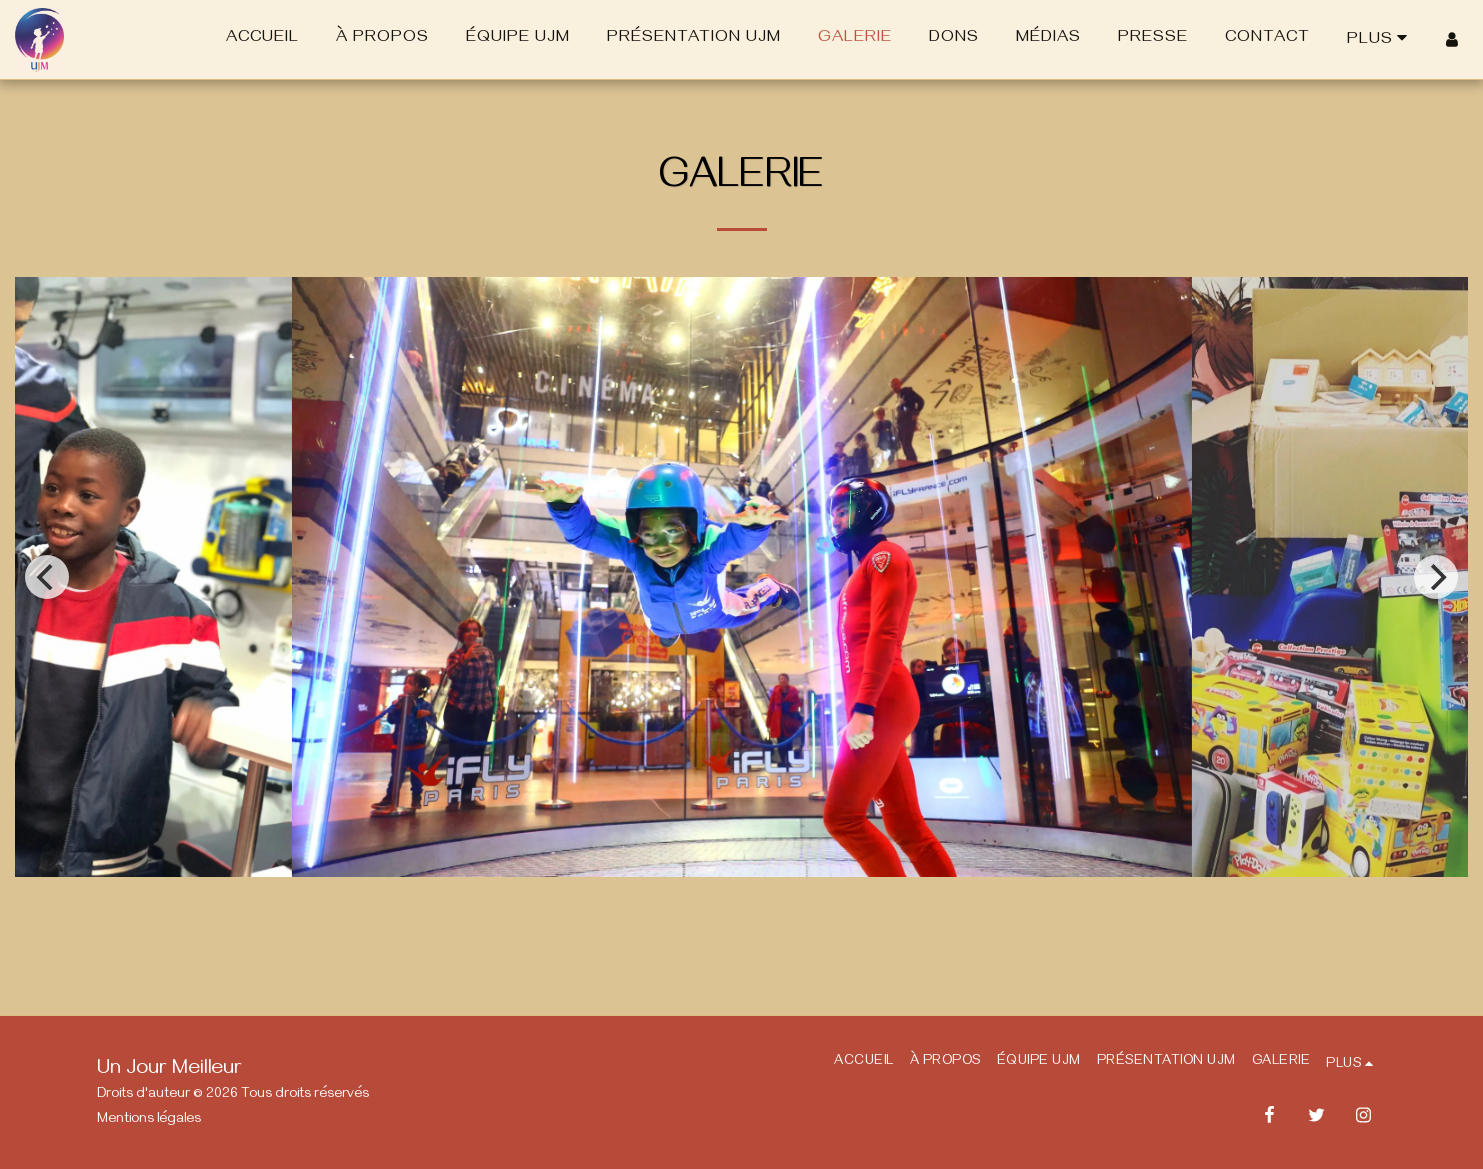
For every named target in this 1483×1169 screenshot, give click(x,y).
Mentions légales (149, 1120)
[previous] (47, 577)
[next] (1436, 577)
